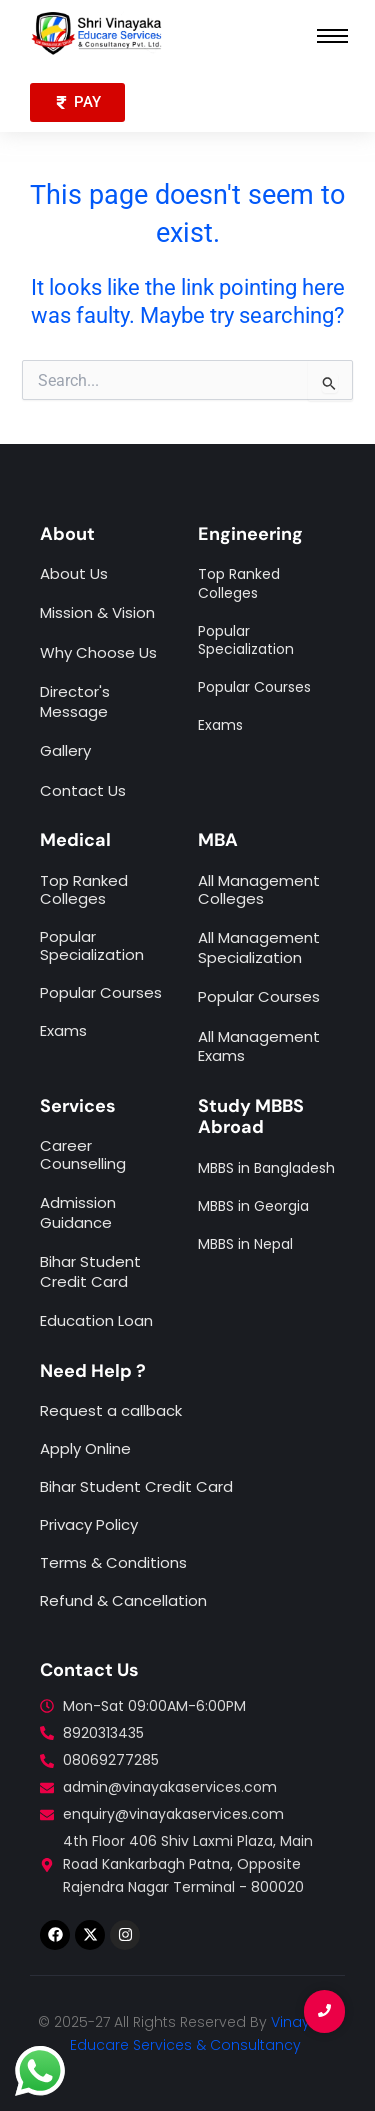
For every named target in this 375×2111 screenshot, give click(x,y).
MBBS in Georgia (253, 1206)
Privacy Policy (89, 1524)
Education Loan (96, 1320)
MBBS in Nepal (245, 1244)
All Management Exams (259, 1046)
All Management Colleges (259, 889)
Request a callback (111, 1410)
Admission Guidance (78, 1212)
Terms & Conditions (113, 1562)
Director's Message (75, 701)
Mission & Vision (97, 612)
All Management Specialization (259, 947)
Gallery (65, 750)
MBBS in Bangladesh (266, 1168)
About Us (74, 573)
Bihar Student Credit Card (90, 1271)
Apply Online (85, 1448)
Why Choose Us (98, 652)
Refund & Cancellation (123, 1600)
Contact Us (83, 790)
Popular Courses (259, 996)
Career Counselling (83, 1154)
